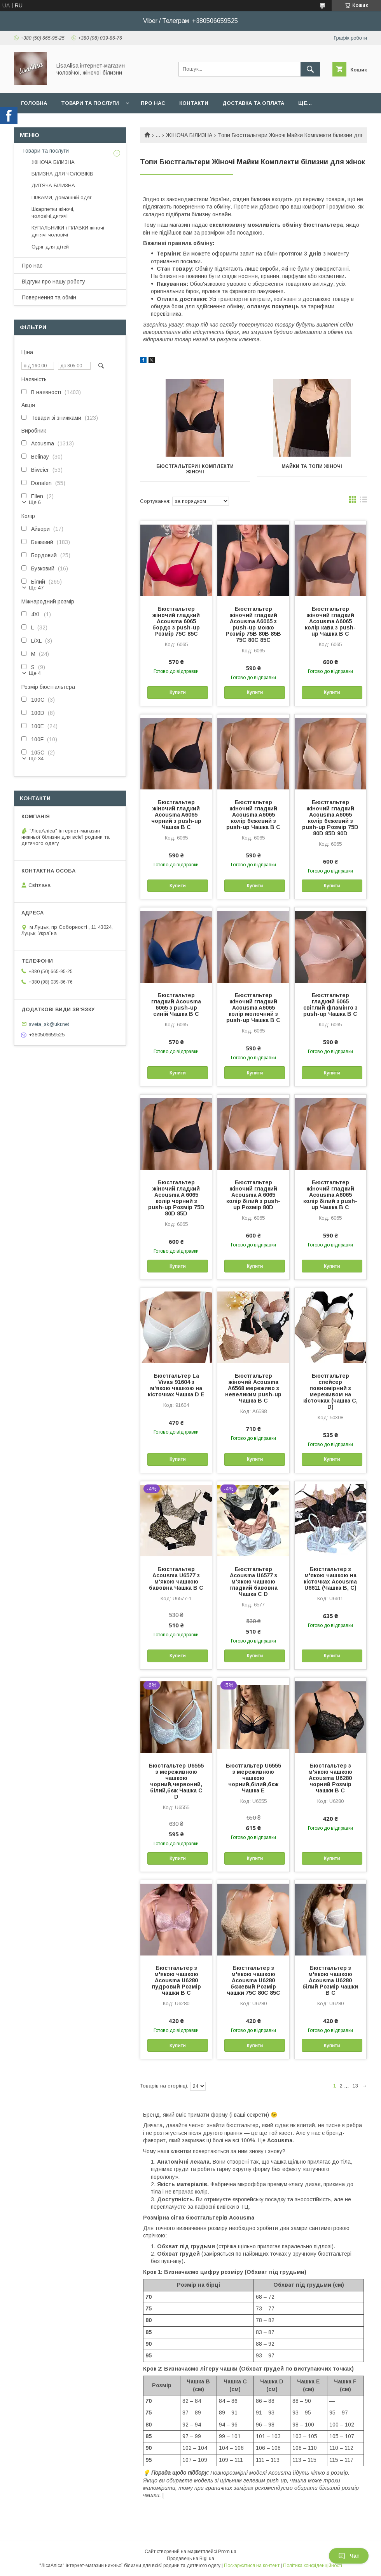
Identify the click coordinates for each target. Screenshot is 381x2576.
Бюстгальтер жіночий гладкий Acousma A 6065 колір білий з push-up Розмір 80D (253, 1194)
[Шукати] (310, 69)
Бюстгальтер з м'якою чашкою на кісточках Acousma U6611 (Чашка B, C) (330, 1578)
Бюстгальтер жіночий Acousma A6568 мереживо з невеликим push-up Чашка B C (253, 1388)
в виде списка (363, 501)
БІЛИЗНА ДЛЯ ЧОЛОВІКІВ (62, 174)
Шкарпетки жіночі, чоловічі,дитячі (52, 212)
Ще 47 (36, 588)
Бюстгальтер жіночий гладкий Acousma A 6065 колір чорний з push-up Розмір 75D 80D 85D (176, 1198)
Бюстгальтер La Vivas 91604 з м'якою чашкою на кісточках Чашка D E (176, 1385)
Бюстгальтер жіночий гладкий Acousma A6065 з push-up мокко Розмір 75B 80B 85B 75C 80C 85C (253, 624)
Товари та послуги (90, 103)
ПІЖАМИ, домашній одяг (61, 197)
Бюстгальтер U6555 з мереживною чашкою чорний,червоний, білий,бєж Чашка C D (176, 1781)
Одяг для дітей (50, 247)
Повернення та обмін (49, 297)
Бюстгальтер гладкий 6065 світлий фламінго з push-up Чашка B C (330, 1004)
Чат (348, 2555)
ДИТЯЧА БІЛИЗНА (53, 185)
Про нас (153, 103)
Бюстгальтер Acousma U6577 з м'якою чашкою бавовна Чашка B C (176, 1578)
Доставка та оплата (253, 103)
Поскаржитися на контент (252, 2565)
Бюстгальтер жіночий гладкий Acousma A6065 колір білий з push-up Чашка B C (330, 1194)
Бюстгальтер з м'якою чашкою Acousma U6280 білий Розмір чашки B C (330, 1980)
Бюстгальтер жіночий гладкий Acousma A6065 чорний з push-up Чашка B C (176, 814)
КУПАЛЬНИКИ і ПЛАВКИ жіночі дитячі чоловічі (67, 231)
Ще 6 (35, 502)
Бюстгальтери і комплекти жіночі (195, 469)
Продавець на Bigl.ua (190, 2558)
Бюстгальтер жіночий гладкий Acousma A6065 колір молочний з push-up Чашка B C (253, 1007)
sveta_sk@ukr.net (49, 1024)
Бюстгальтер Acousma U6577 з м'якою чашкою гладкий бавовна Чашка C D (253, 1581)
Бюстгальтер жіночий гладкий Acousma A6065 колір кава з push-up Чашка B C (330, 621)
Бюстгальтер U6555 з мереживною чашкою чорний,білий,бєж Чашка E (253, 1778)
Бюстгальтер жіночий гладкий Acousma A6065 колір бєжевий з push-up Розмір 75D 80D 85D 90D (330, 817)
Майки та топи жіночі (311, 466)
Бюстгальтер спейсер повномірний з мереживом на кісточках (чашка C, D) (330, 1391)
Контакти (193, 103)
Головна (34, 103)
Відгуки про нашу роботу (53, 281)
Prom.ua (227, 2551)
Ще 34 (36, 758)
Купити (178, 692)
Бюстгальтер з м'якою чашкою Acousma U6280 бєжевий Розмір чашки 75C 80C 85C (253, 1980)
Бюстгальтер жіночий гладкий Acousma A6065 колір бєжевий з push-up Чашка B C (253, 814)
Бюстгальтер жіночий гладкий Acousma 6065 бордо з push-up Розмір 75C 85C (176, 621)
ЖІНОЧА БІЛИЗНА (189, 135)
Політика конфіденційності (312, 2565)
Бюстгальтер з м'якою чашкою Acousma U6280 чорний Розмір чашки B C (330, 1778)
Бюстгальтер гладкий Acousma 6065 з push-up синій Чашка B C (176, 1004)
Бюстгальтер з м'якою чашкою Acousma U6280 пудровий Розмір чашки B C (176, 1980)
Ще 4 (35, 673)
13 (355, 2086)
